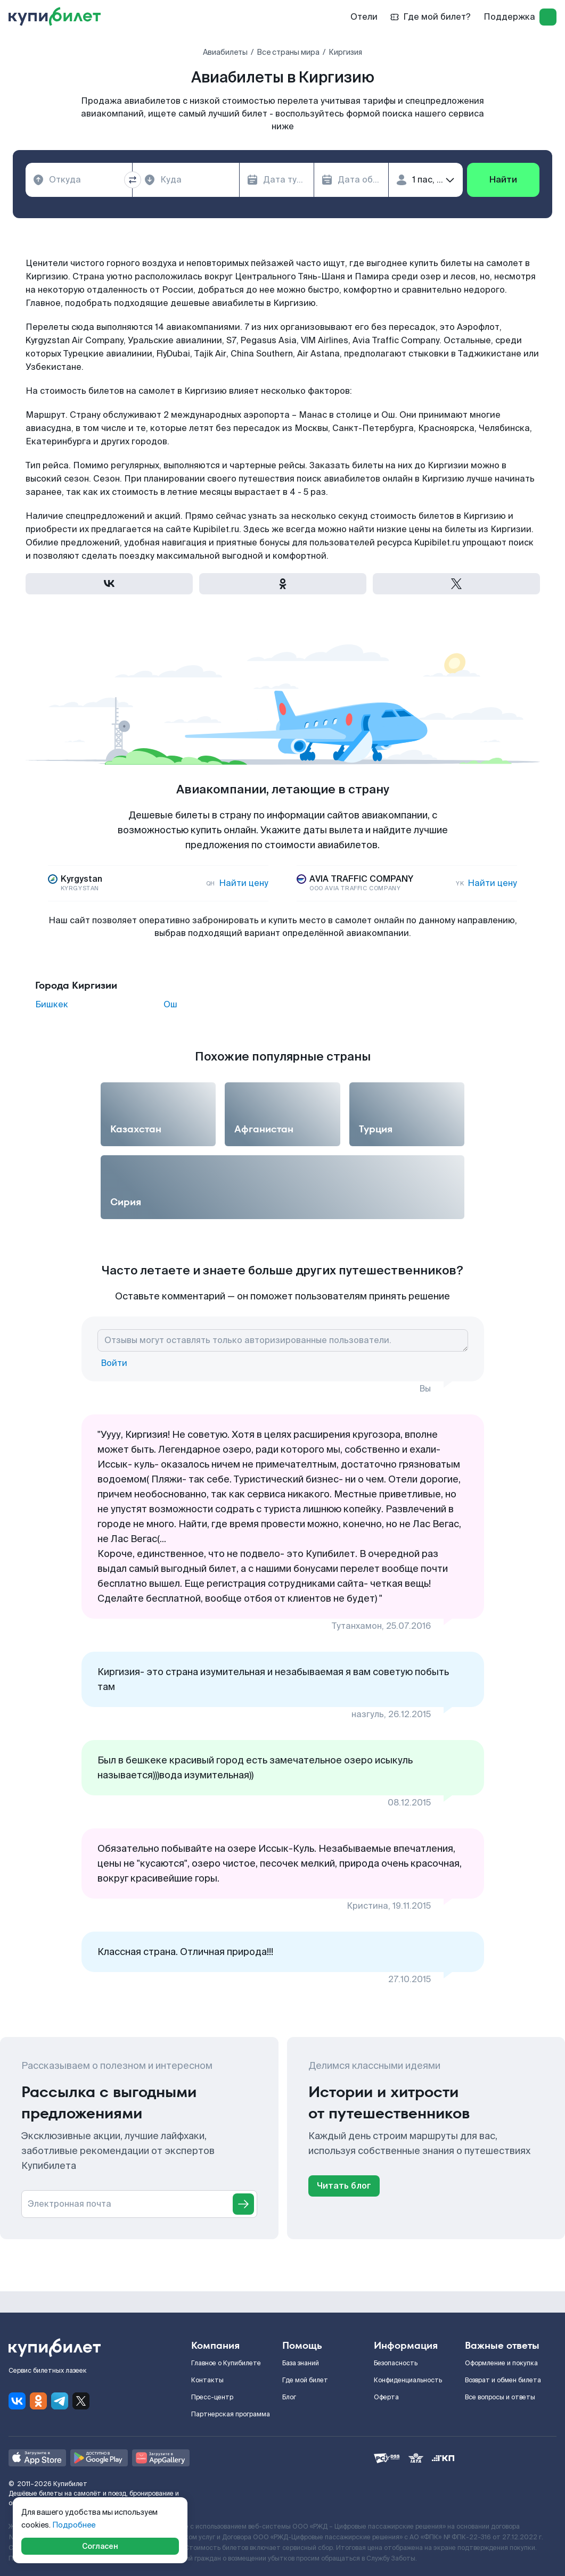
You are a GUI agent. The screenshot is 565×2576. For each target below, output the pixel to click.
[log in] (547, 17)
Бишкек (51, 1004)
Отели (364, 16)
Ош (170, 1004)
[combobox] (79, 180)
